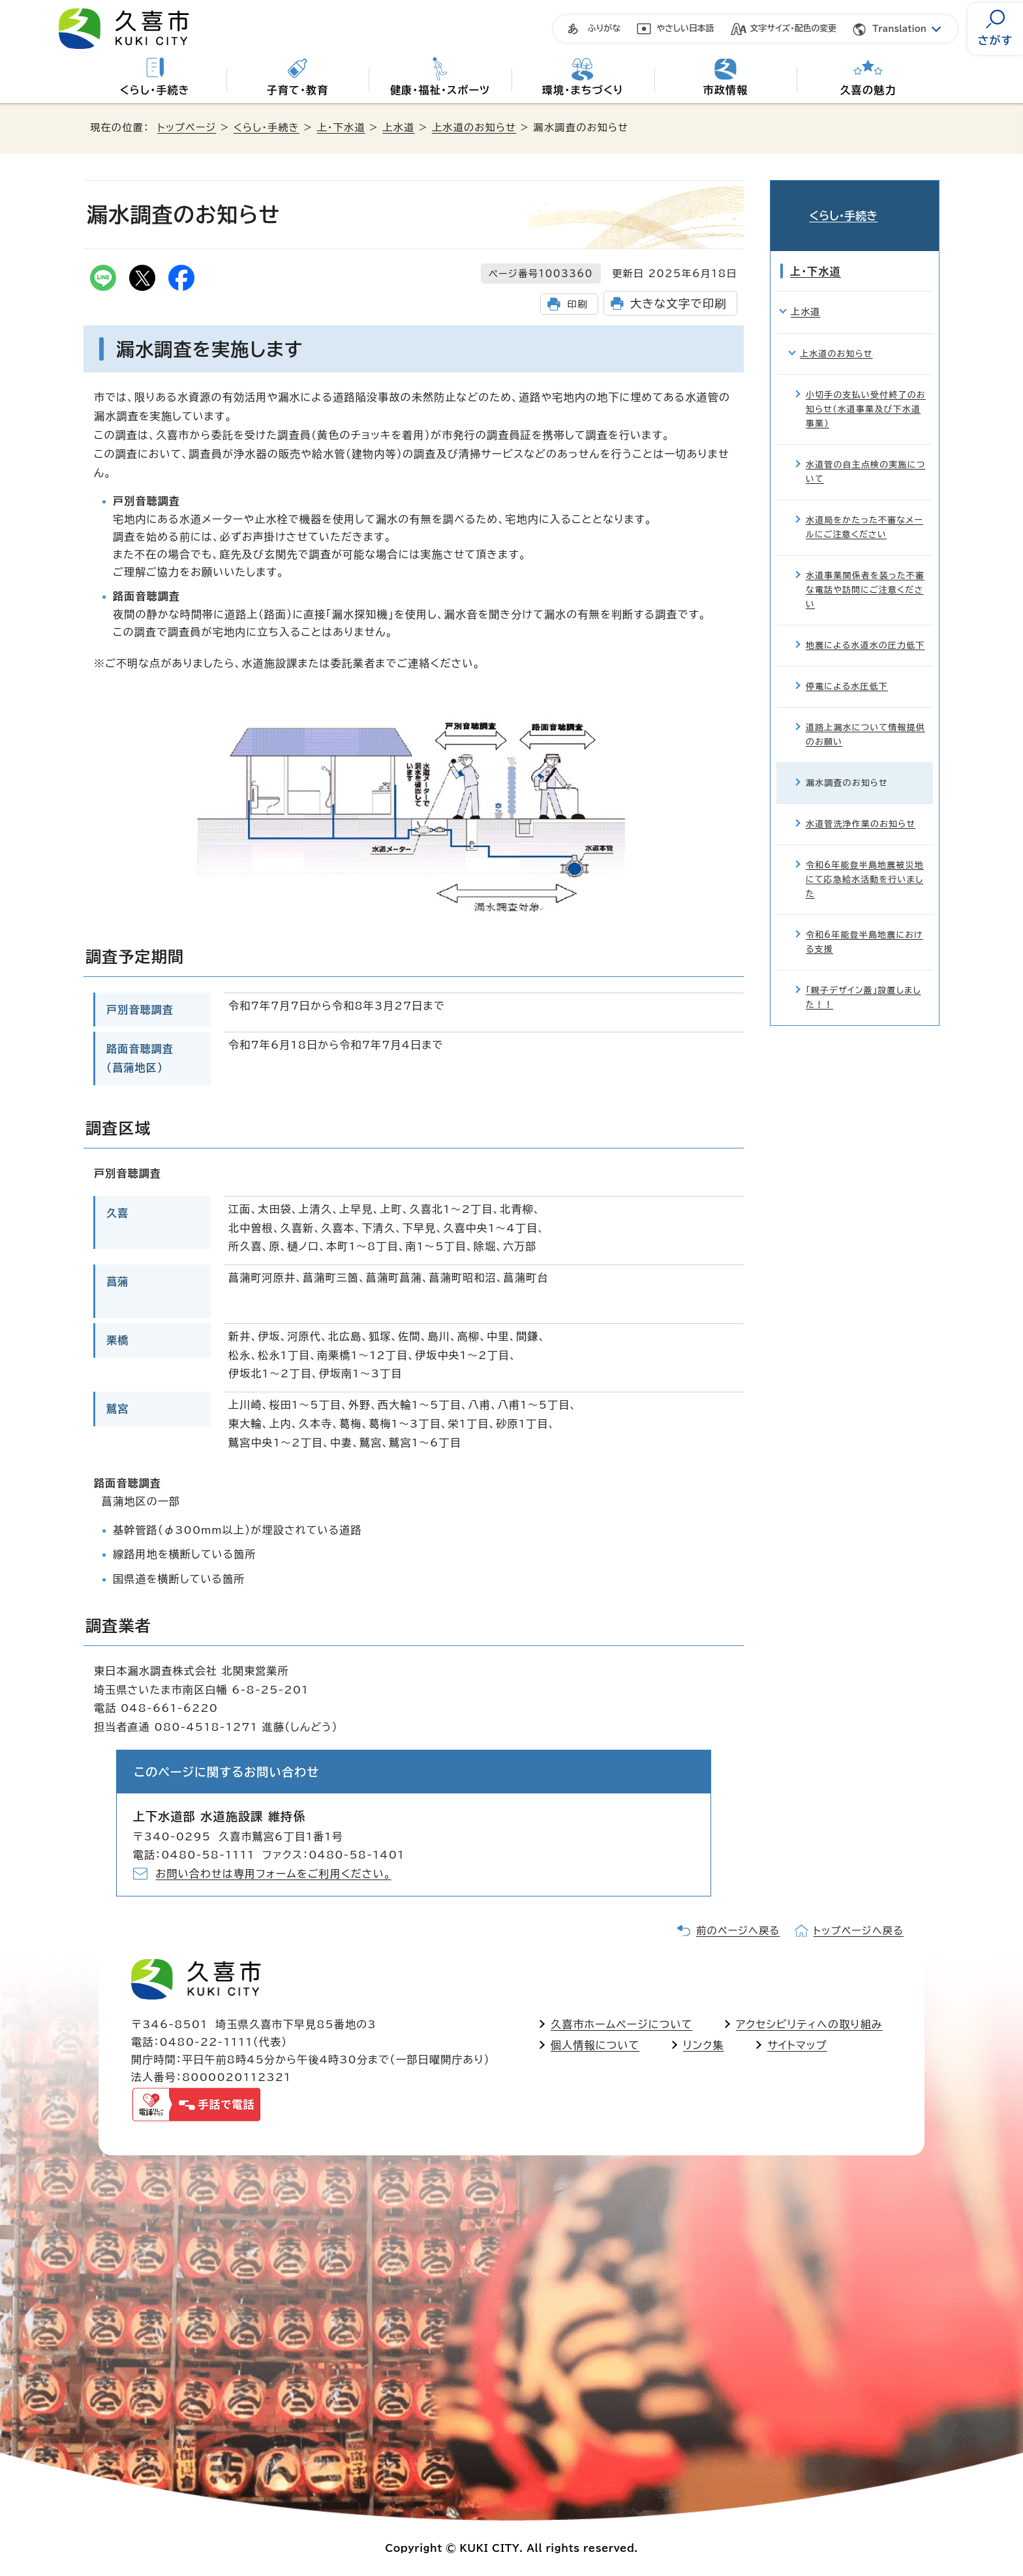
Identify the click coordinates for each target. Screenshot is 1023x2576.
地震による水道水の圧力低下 (865, 626)
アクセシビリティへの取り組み (809, 2024)
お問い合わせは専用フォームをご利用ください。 (273, 1873)
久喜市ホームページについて (621, 2024)
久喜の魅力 (868, 90)
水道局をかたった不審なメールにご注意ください (864, 508)
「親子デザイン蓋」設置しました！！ (863, 978)
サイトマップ (797, 2045)
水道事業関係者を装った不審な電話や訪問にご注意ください (865, 571)
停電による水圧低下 (847, 667)
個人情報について (595, 2045)
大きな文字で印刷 (678, 303)
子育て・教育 (297, 90)
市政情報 (725, 90)
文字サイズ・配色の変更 (793, 28)
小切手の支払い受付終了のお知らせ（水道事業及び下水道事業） (866, 389)
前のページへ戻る (738, 1931)
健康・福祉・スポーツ (440, 90)
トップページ (186, 127)
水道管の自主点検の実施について (865, 452)
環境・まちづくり (583, 90)
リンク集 (703, 2045)
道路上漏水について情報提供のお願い (865, 715)
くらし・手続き (155, 90)
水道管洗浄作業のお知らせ (860, 805)
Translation (899, 29)
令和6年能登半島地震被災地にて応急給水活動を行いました (865, 860)
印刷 (577, 304)
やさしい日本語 (685, 28)
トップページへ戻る (859, 1931)
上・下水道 (340, 127)
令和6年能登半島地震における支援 (864, 923)
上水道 (398, 127)
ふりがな (604, 28)
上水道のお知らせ (474, 127)
